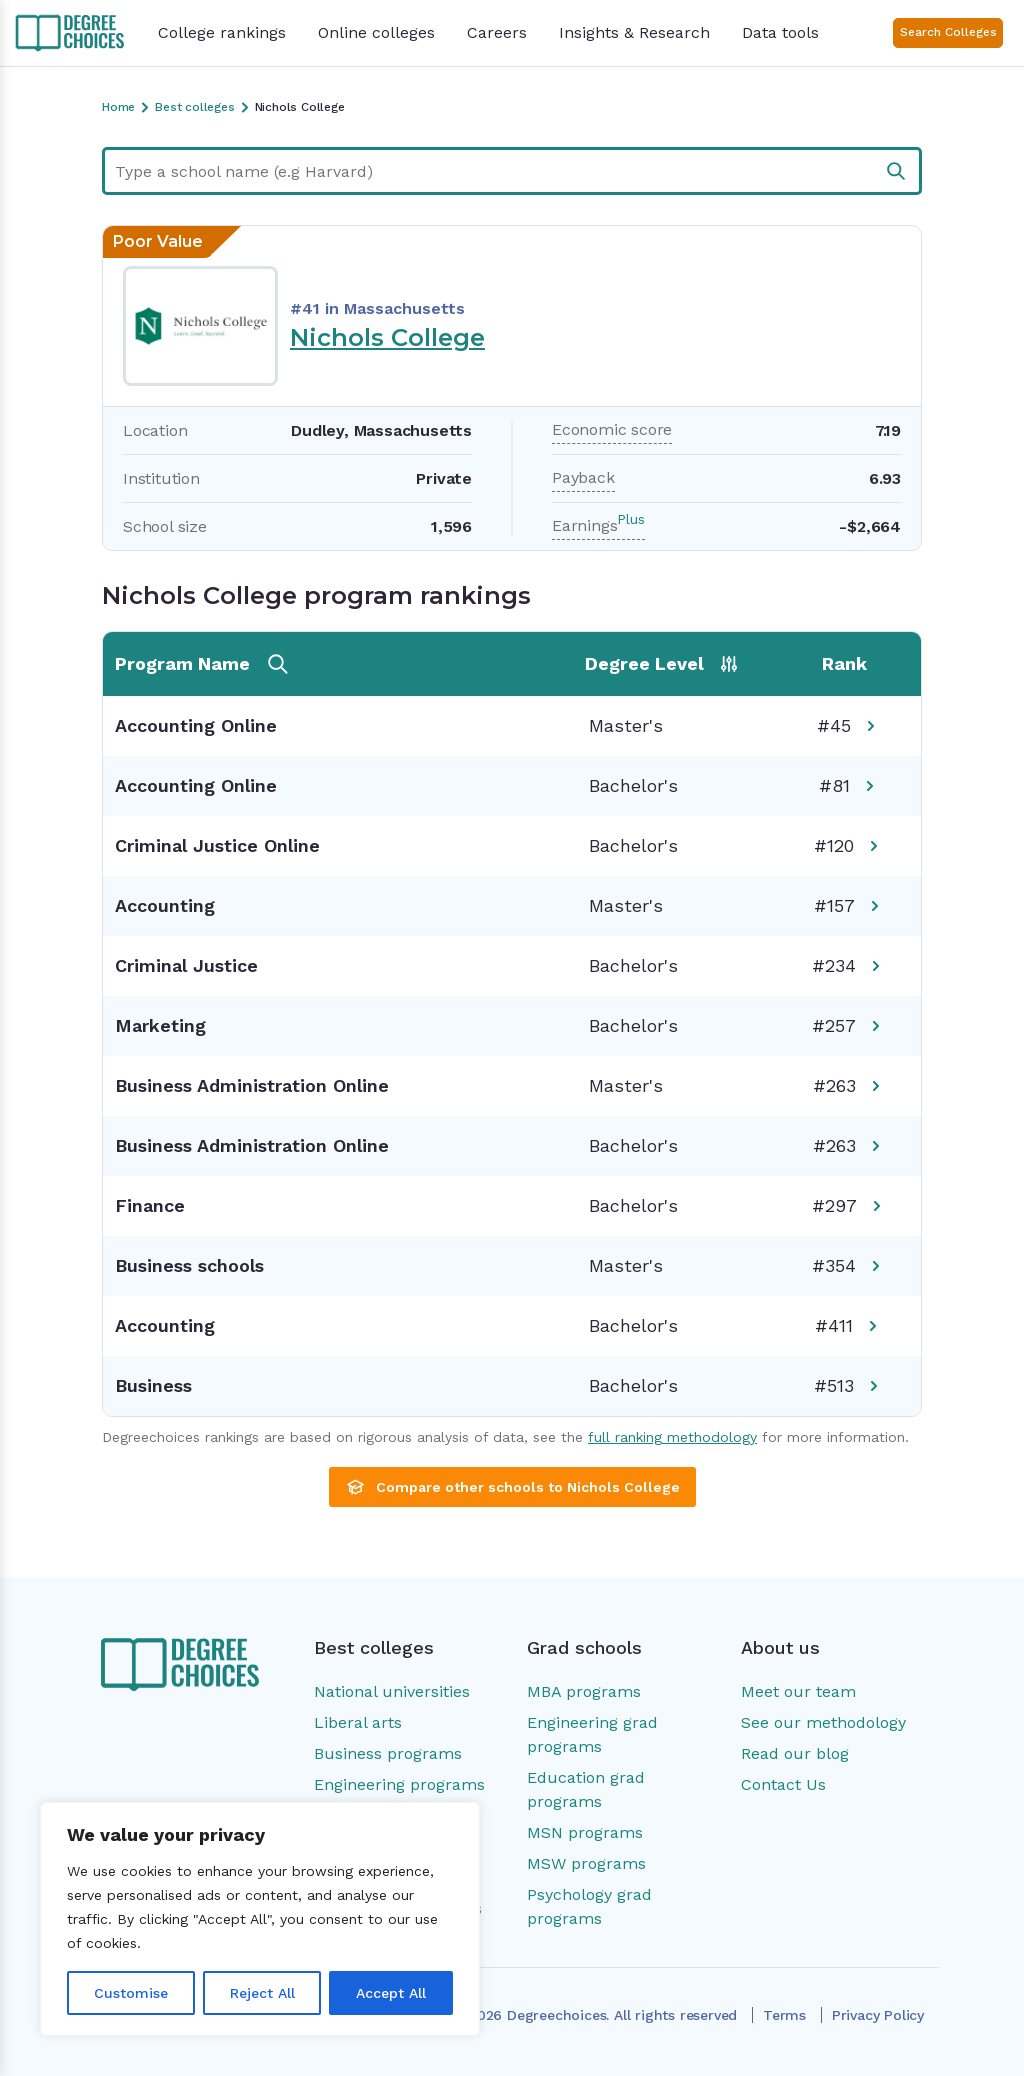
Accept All (391, 1993)
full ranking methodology (672, 1437)
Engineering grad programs (592, 1734)
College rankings (222, 32)
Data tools (780, 32)
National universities (392, 1691)
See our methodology (823, 1722)
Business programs (388, 1753)
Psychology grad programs (589, 1906)
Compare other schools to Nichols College (512, 1487)
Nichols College (387, 337)
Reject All (262, 1993)
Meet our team (798, 1691)
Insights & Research (634, 32)
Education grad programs (586, 1789)
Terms (784, 2015)
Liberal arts (358, 1722)
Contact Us (783, 1784)
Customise (131, 1993)
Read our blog (795, 1753)
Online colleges (376, 32)
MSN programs (585, 1832)
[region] (260, 1919)
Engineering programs (399, 1784)
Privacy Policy (878, 2015)
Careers (497, 32)
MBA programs (584, 1691)
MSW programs (586, 1863)
